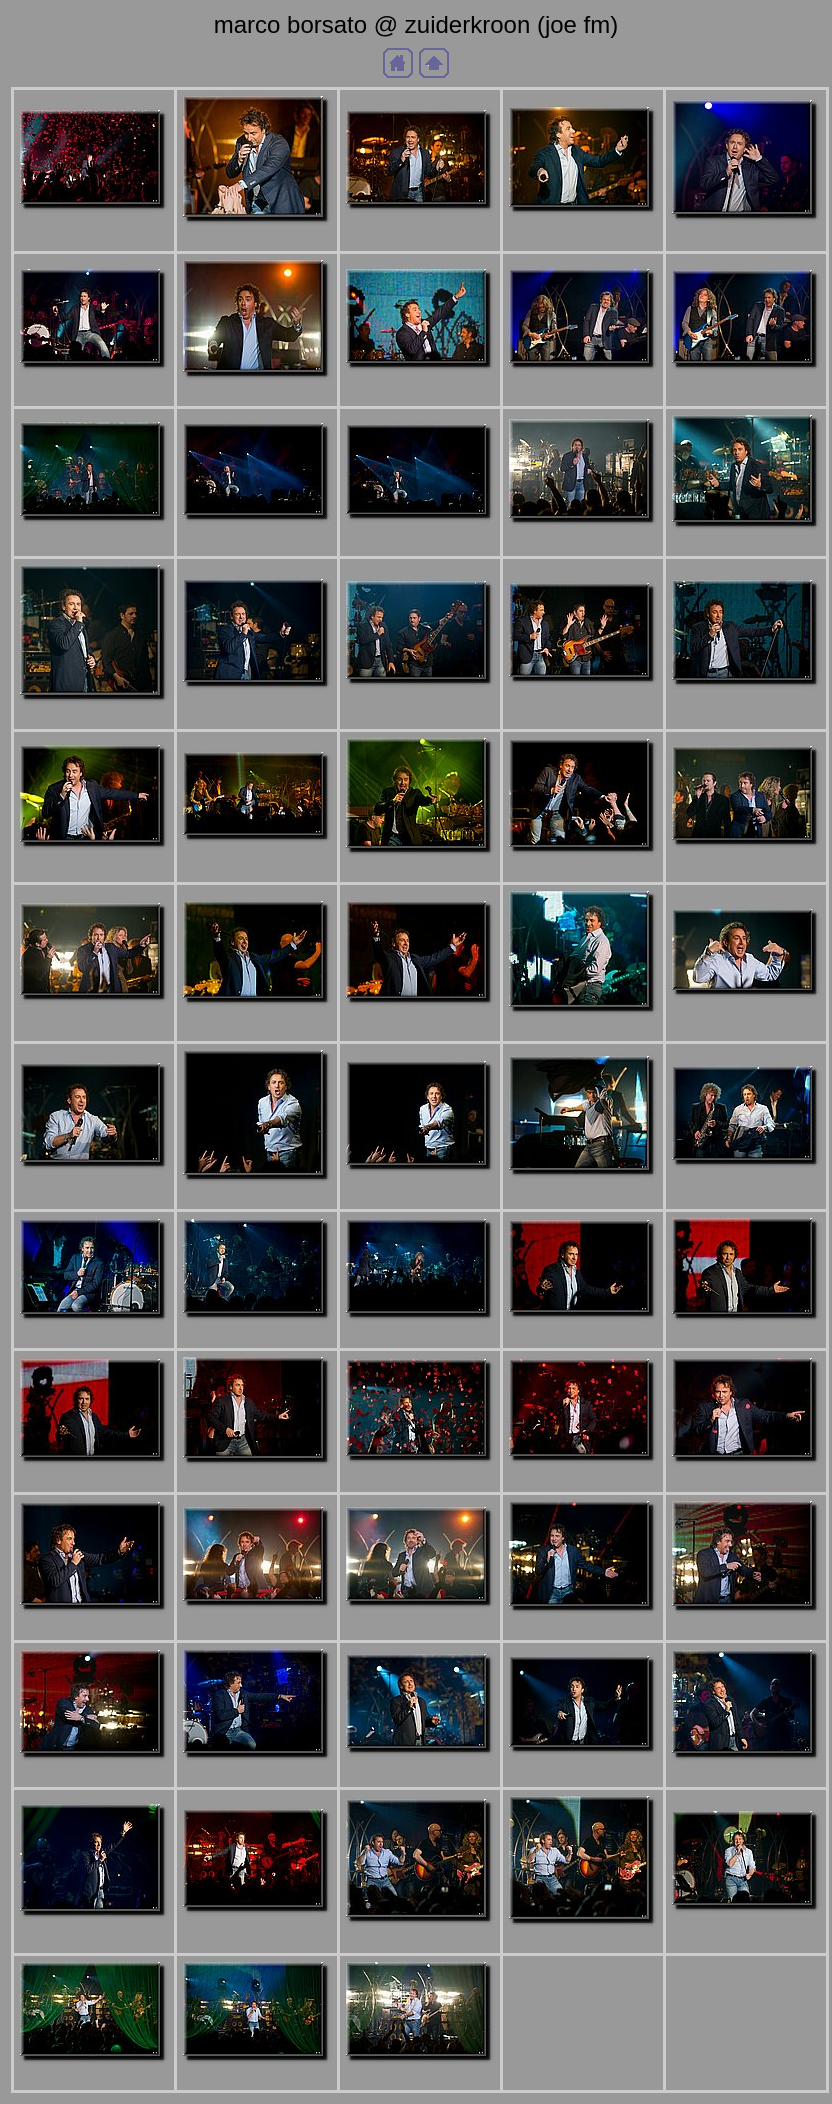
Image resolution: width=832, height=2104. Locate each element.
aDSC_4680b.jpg (94, 537)
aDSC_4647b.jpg (420, 384)
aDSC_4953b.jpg (94, 1932)
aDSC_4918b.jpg (257, 1622)
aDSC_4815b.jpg (746, 1011)
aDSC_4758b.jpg (94, 863)
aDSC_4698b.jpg (257, 536)
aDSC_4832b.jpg (583, 1191)
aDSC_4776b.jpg (583, 868)
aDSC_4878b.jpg (583, 1333)
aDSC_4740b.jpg (583, 698)
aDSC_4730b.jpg (257, 703)
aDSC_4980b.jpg (94, 2077)
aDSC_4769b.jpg (420, 869)
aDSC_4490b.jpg (257, 238)
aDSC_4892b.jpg (257, 1479)
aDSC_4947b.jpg (583, 1768)
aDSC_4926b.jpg (583, 1627)
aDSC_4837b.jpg (746, 1181)
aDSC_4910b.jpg (94, 1626)
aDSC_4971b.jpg (746, 1926)
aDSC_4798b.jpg (257, 1019)
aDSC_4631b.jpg (257, 393)
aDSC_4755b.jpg (746, 701)
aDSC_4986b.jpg (420, 2077)
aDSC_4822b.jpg (94, 1183)
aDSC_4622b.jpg (94, 384)
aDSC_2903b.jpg (94, 225)
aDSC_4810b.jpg (583, 1028)
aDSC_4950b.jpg (746, 1774)
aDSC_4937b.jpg (257, 1774)
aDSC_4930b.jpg (94, 1774)
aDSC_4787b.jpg (94, 1016)
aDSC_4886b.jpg (746, 1335)
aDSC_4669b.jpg (746, 384)
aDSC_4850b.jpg (94, 1335)
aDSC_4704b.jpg (583, 539)
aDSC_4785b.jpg (746, 861)
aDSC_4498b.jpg (420, 225)
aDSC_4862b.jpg (257, 1334)
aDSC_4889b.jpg (94, 1478)
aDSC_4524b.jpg (583, 228)
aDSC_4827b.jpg (420, 1186)
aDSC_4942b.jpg (420, 1769)
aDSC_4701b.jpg (420, 535)
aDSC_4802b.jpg (420, 1019)
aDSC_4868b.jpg (420, 1334)
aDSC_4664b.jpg (583, 384)
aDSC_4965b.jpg (583, 1940)
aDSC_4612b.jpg (746, 235)
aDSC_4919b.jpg (420, 1622)
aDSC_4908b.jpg (583, 1477)
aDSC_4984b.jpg (257, 2077)
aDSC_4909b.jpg (746, 1478)
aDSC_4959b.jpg (257, 1928)
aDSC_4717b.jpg (746, 543)
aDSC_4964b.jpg (420, 1938)
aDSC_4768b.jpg (257, 856)
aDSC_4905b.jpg (420, 1477)
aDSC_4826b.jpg (257, 1196)
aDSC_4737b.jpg (420, 700)
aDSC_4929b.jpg (746, 1627)
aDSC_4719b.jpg (94, 716)
